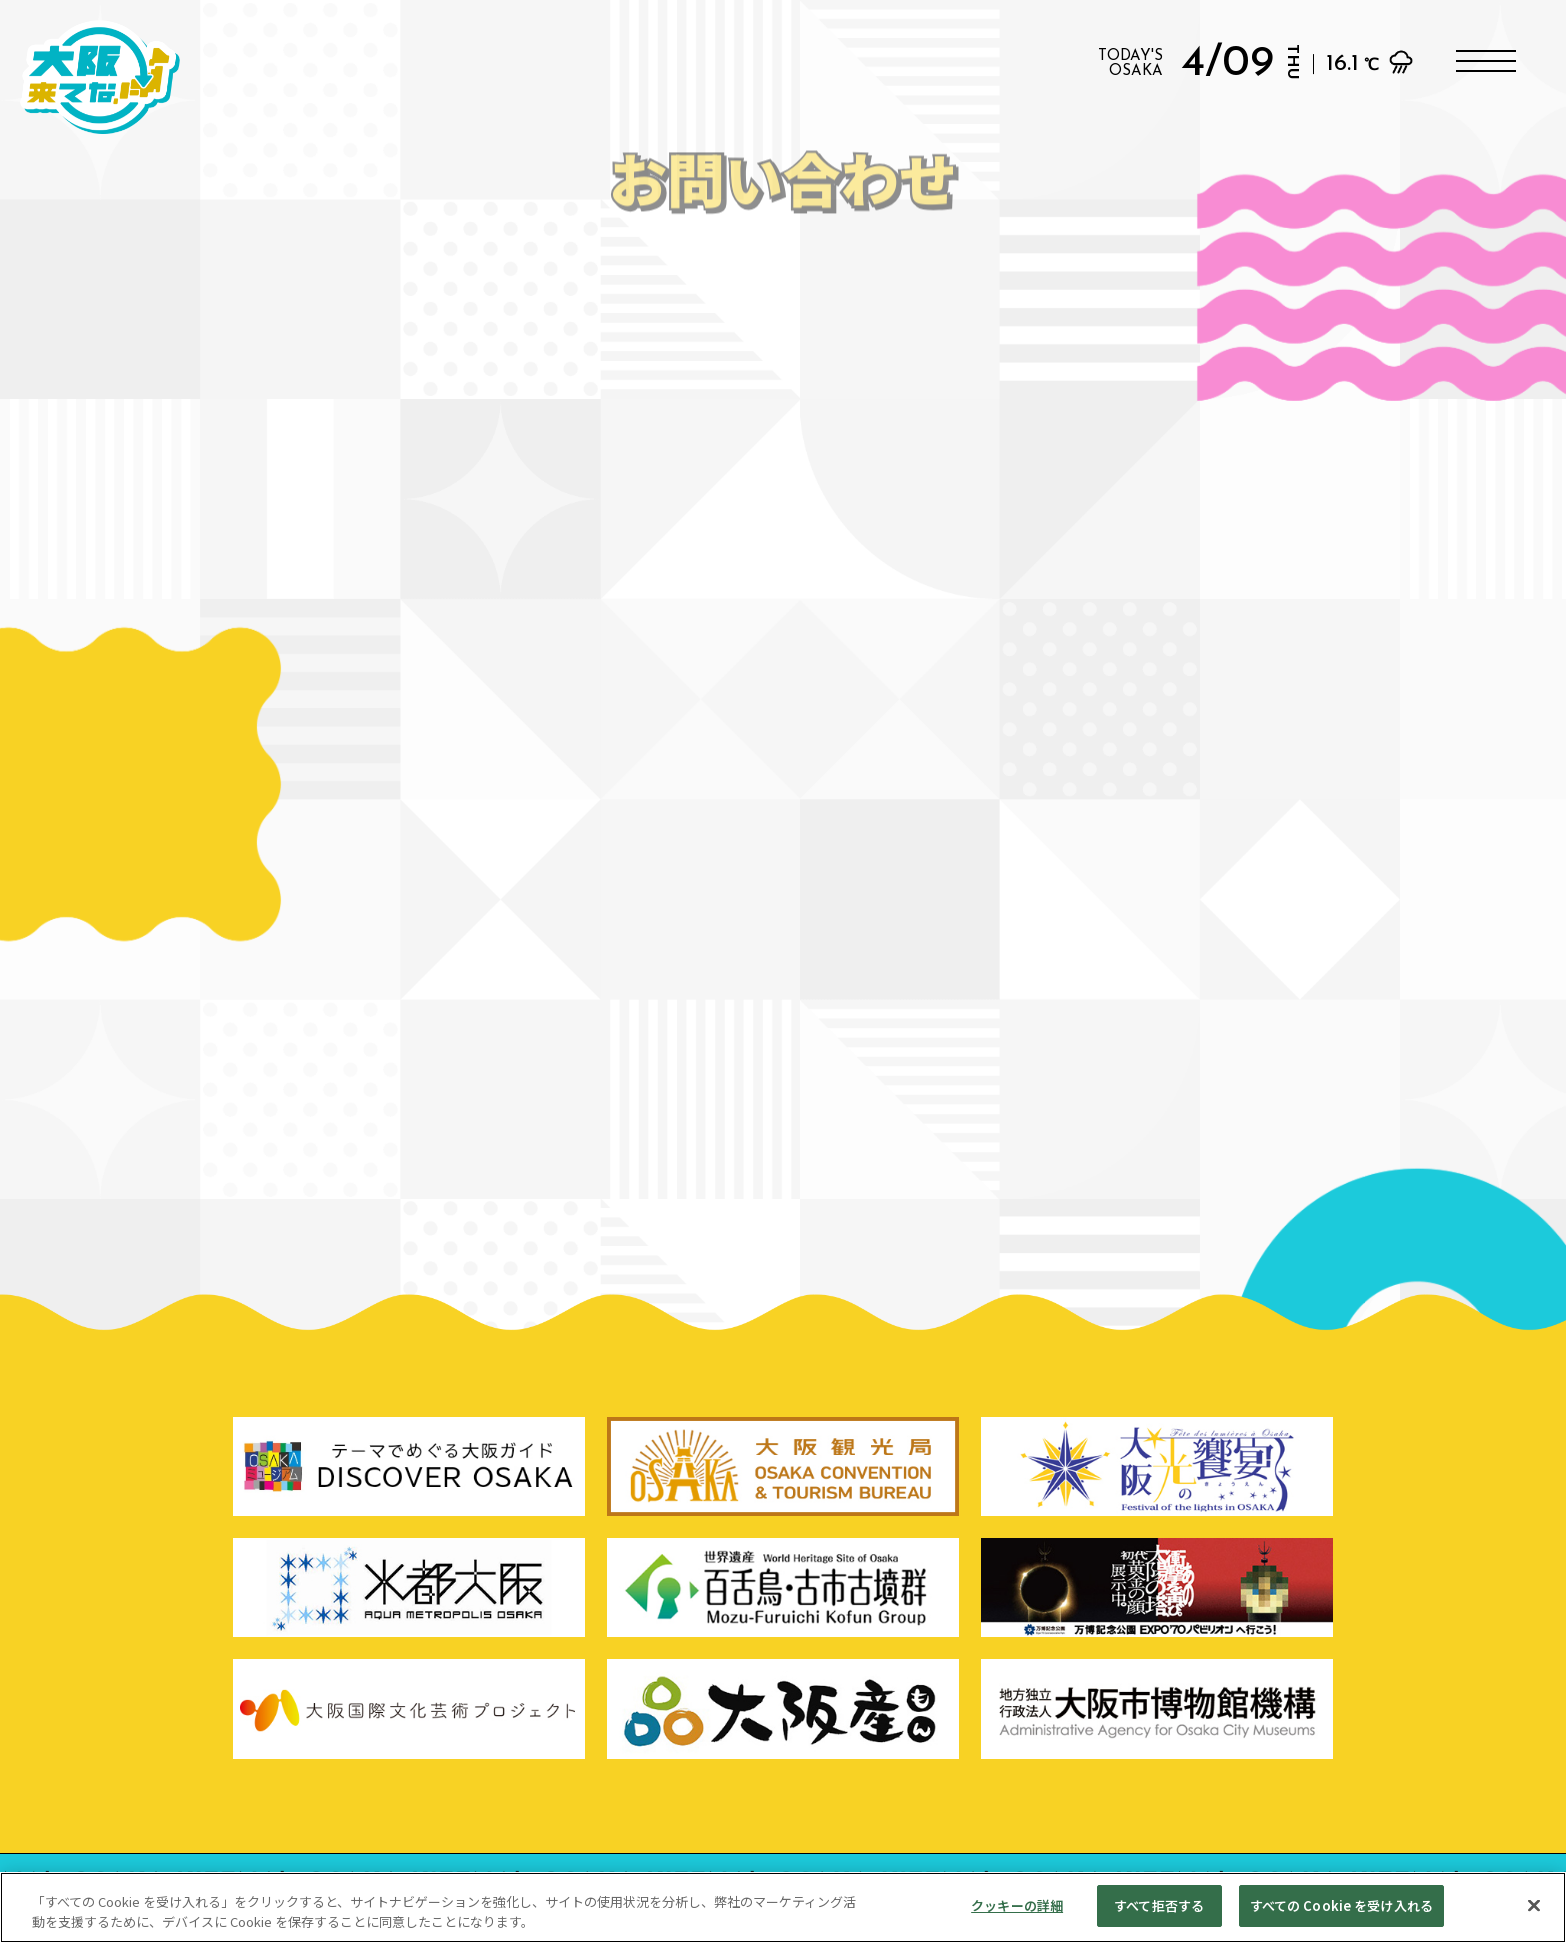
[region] (783, 1907)
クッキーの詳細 (1017, 1905)
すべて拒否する (1159, 1905)
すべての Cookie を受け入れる (1341, 1905)
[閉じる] (1534, 1905)
